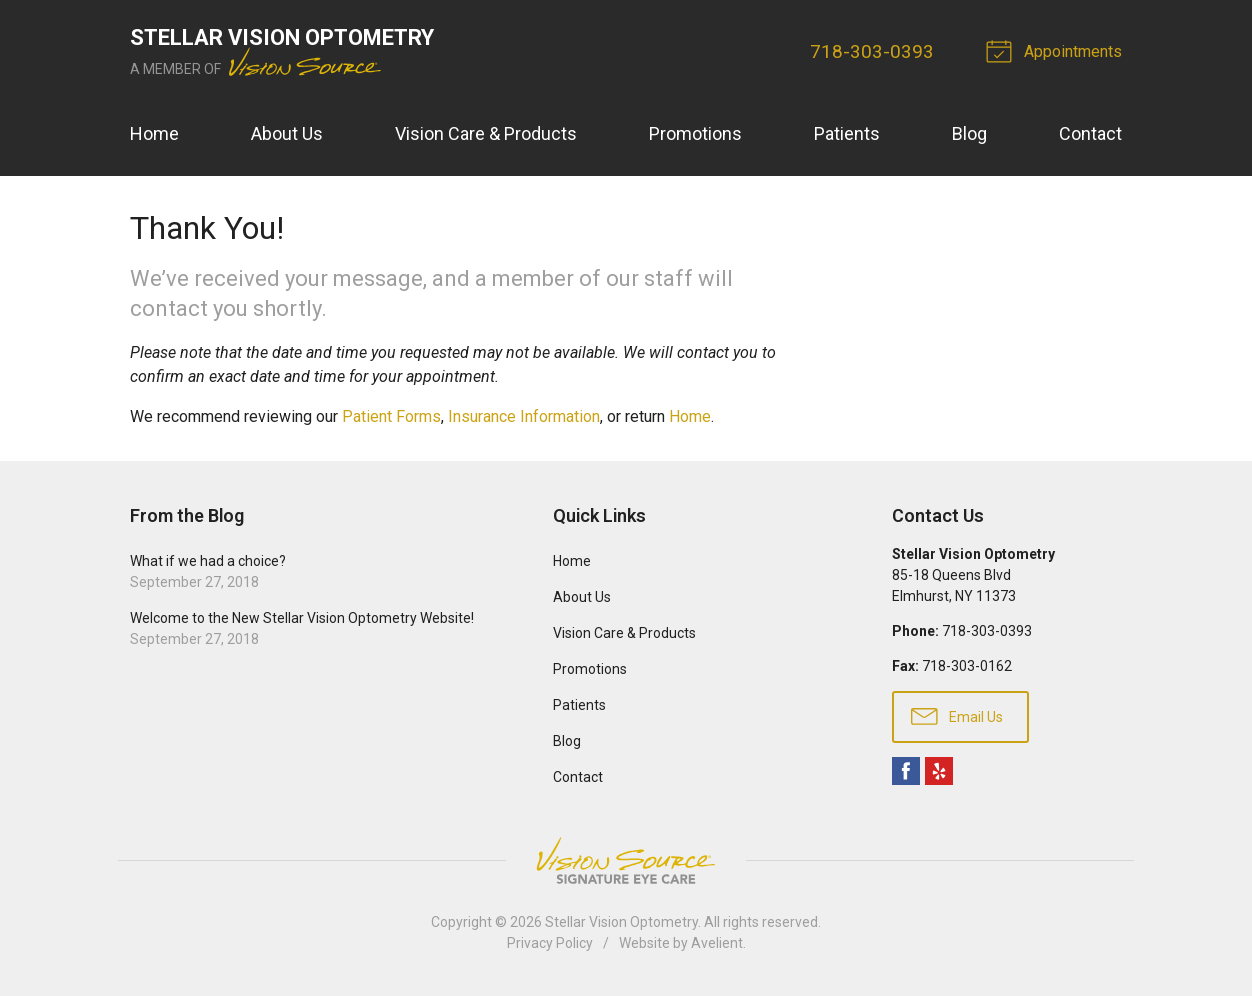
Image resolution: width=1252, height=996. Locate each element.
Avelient (717, 943)
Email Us (957, 715)
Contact (1090, 133)
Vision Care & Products (486, 133)
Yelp (939, 771)
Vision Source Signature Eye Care (626, 860)
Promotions (695, 133)
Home (154, 133)
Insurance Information (524, 416)
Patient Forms (391, 416)
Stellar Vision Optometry (621, 922)
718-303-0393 (872, 51)
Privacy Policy (550, 943)
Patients (847, 133)
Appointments (1057, 50)
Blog (969, 133)
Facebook (906, 771)
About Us (287, 133)
